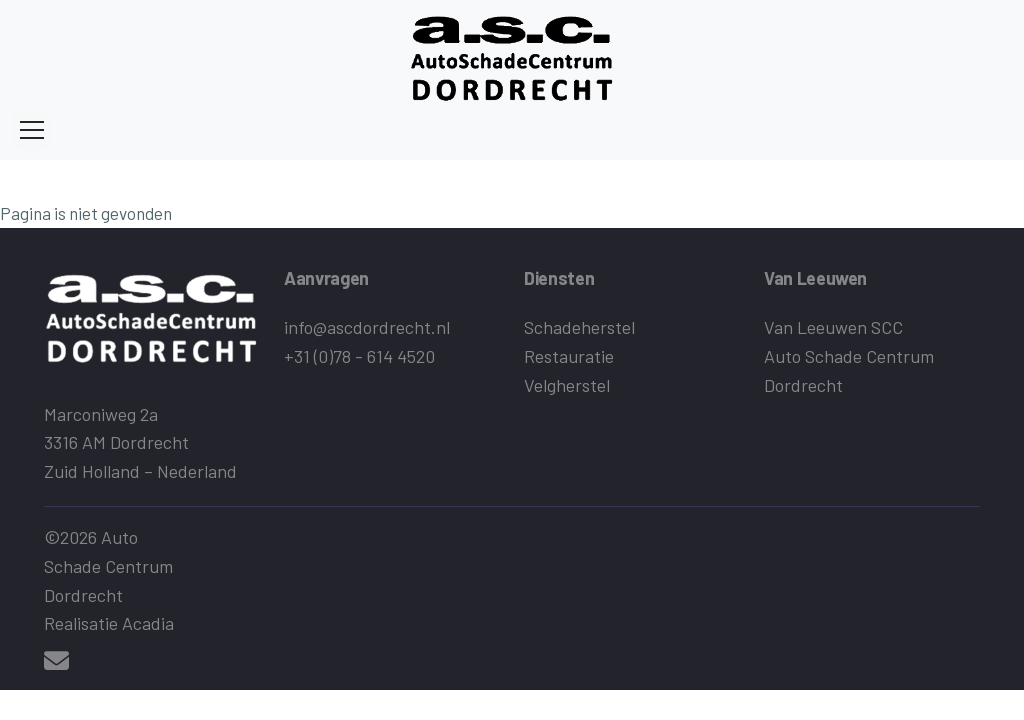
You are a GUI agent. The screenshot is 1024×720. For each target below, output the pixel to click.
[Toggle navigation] (32, 130)
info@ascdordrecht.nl (367, 327)
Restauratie (569, 356)
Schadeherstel (579, 327)
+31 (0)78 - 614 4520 (359, 356)
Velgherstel (567, 385)
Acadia (148, 623)
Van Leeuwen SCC (833, 327)
